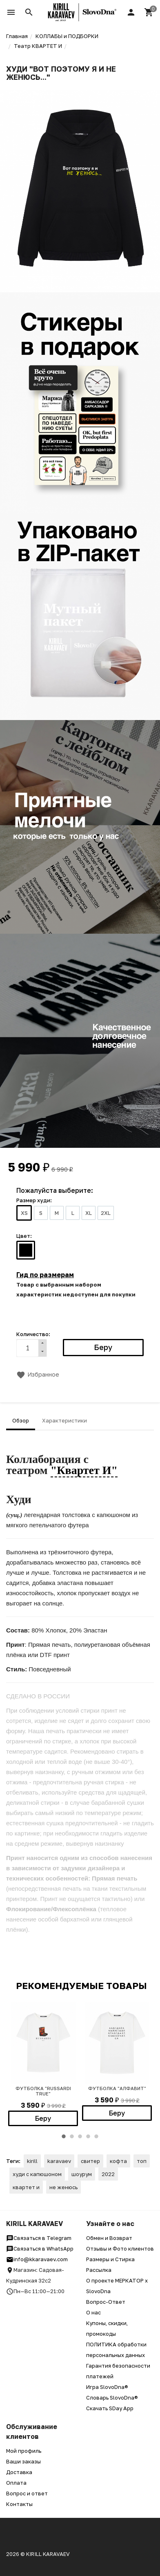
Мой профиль (23, 2450)
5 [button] (96, 2136)
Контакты (19, 2504)
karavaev (59, 2161)
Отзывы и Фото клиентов (120, 2248)
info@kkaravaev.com (37, 2259)
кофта (118, 2161)
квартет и (26, 2187)
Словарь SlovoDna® (112, 2397)
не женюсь (63, 2187)
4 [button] (88, 2136)
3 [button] (80, 2136)
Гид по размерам (45, 1275)
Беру (43, 2118)
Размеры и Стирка (110, 2259)
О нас (93, 2312)
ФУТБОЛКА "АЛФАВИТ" (117, 2088)
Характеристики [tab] (64, 1420)
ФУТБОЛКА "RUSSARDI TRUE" (43, 2091)
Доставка (19, 2472)
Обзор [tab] (20, 1420)
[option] (43, 2064)
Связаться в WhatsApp (39, 2248)
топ (142, 2161)
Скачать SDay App (109, 2408)
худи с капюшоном (37, 2174)
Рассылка (98, 2270)
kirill (32, 2161)
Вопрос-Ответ (105, 2301)
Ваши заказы (23, 2461)
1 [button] (64, 2136)
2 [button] (72, 2136)
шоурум (81, 2174)
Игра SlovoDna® (107, 2387)
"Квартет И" (84, 1470)
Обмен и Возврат (109, 2238)
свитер (90, 2161)
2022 (108, 2174)
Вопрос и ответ (27, 2493)
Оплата (16, 2482)
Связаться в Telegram (38, 2238)
